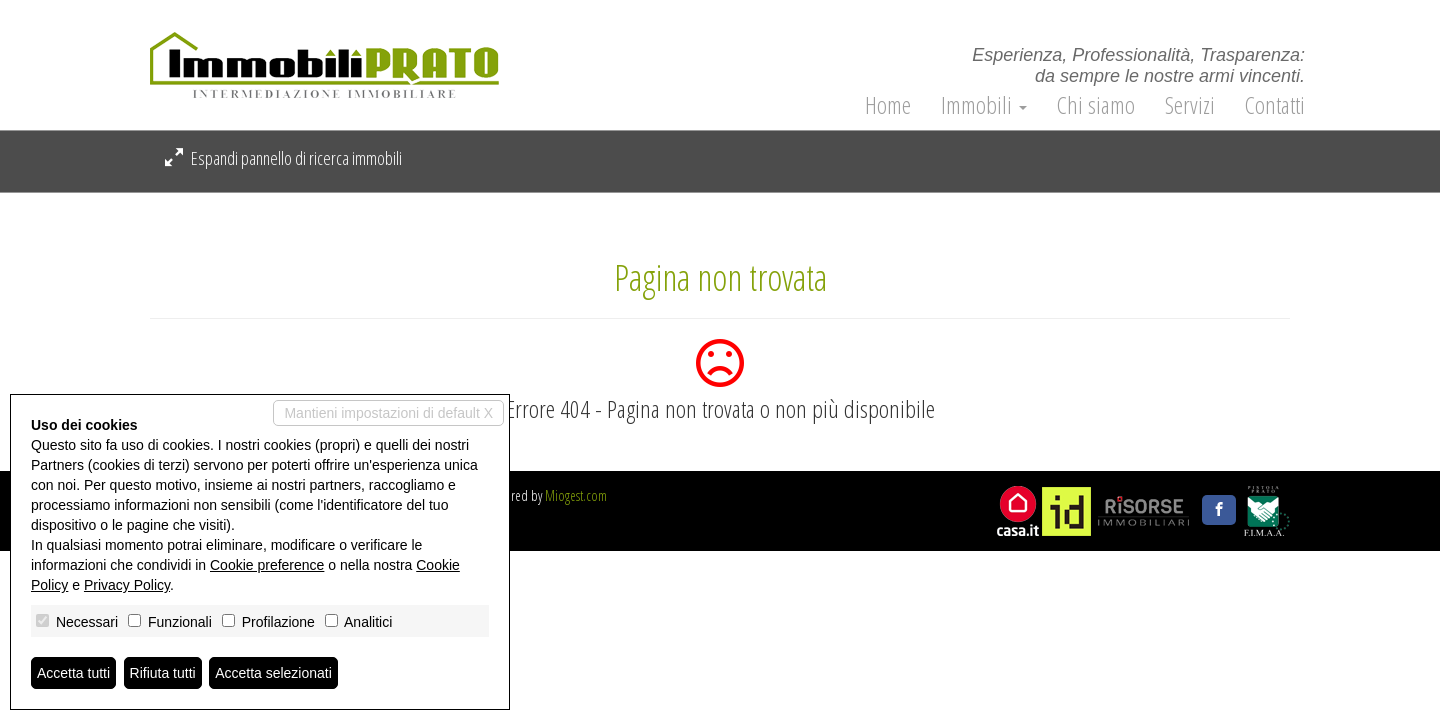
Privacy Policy (127, 585)
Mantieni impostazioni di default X (388, 413)
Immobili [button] (984, 105)
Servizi (1190, 105)
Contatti (1275, 105)
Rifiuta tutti (163, 673)
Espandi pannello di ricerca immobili (283, 158)
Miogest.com (576, 495)
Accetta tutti (73, 673)
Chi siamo (1096, 105)
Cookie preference (267, 565)
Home (888, 105)
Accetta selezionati (273, 673)
